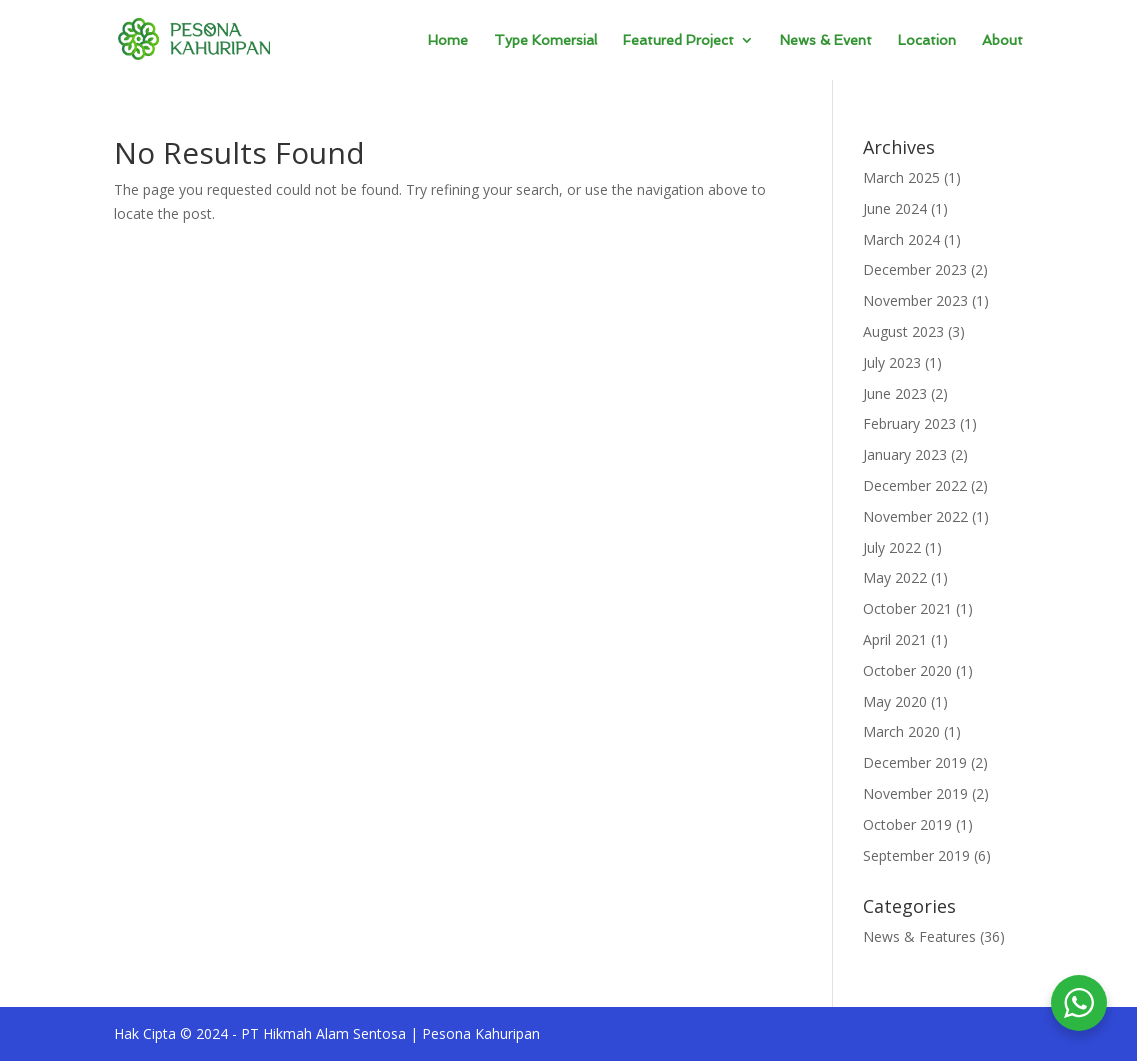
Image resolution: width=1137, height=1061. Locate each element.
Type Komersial (545, 40)
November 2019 (915, 793)
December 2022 (915, 485)
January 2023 (905, 454)
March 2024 (901, 239)
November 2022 (915, 516)
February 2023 (909, 423)
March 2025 (901, 177)
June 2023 (895, 393)
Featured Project (678, 40)
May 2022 (895, 577)
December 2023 (915, 269)
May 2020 (895, 701)
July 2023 (892, 362)
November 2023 (915, 300)
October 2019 (907, 824)
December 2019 (915, 762)
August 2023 (903, 331)
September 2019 (916, 855)
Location (927, 40)
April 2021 (895, 639)
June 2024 (895, 208)
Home (448, 40)
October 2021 (907, 608)
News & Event (826, 40)
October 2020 (907, 670)
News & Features (919, 936)
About (1002, 40)
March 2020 (901, 731)
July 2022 (892, 547)
